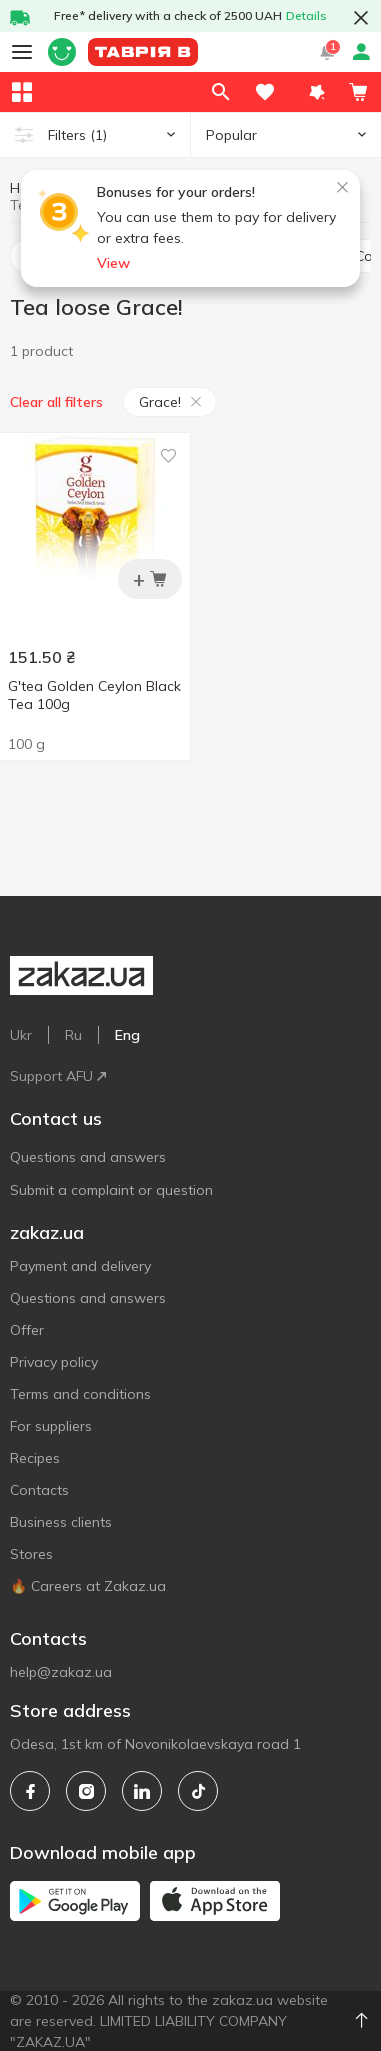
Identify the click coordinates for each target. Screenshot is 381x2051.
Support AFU (58, 1076)
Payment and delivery (80, 1266)
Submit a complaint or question (111, 1190)
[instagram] (86, 1791)
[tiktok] (198, 1791)
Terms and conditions (80, 1394)
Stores (31, 1554)
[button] (317, 92)
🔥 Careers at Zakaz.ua (88, 1586)
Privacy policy (54, 1362)
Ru (73, 1035)
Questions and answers (88, 1157)
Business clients (61, 1522)
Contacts (39, 1490)
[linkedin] (142, 1791)
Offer (27, 1330)
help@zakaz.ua (61, 1672)
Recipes (35, 1458)
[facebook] (30, 1791)
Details (306, 15)
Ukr (21, 1035)
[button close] (361, 18)
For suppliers (51, 1426)
